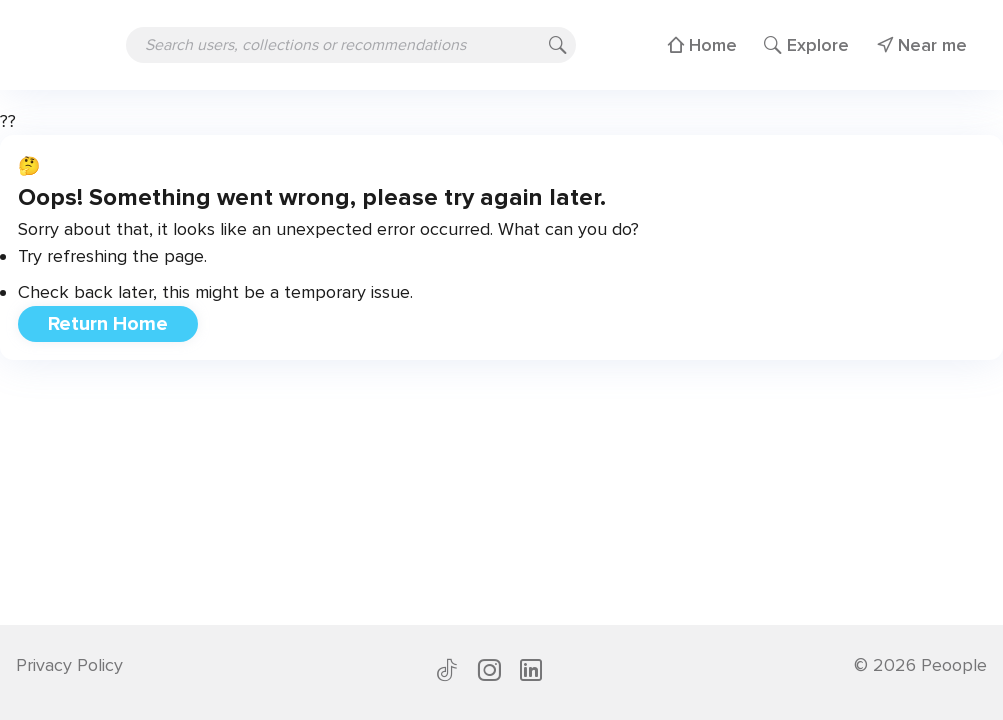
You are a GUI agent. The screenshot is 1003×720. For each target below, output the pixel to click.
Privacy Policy (69, 665)
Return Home (108, 324)
